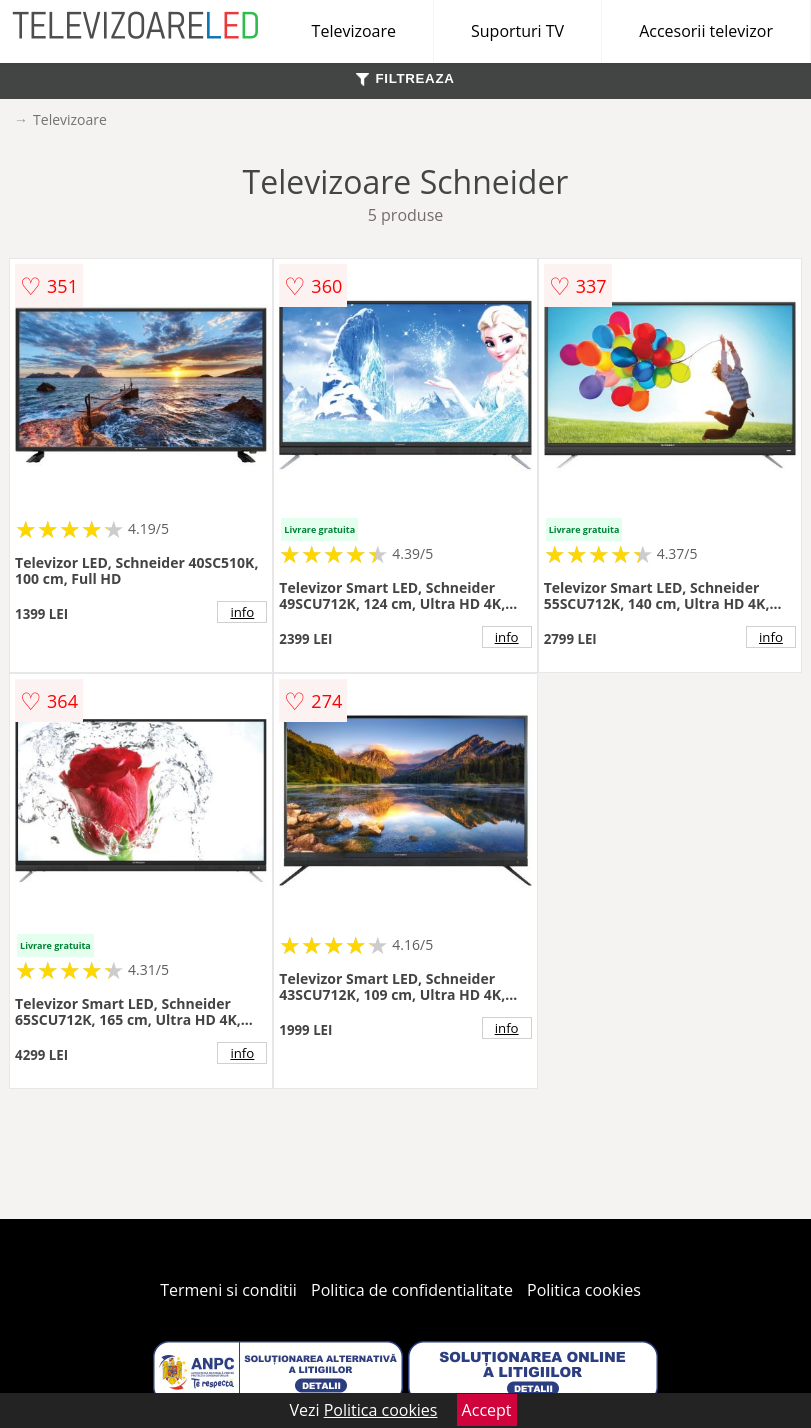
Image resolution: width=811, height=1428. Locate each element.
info (242, 612)
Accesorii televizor (706, 31)
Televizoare (354, 31)
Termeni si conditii (228, 1290)
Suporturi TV (517, 31)
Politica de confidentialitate (412, 1290)
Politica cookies (584, 1290)
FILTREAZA (405, 78)
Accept (487, 1410)
